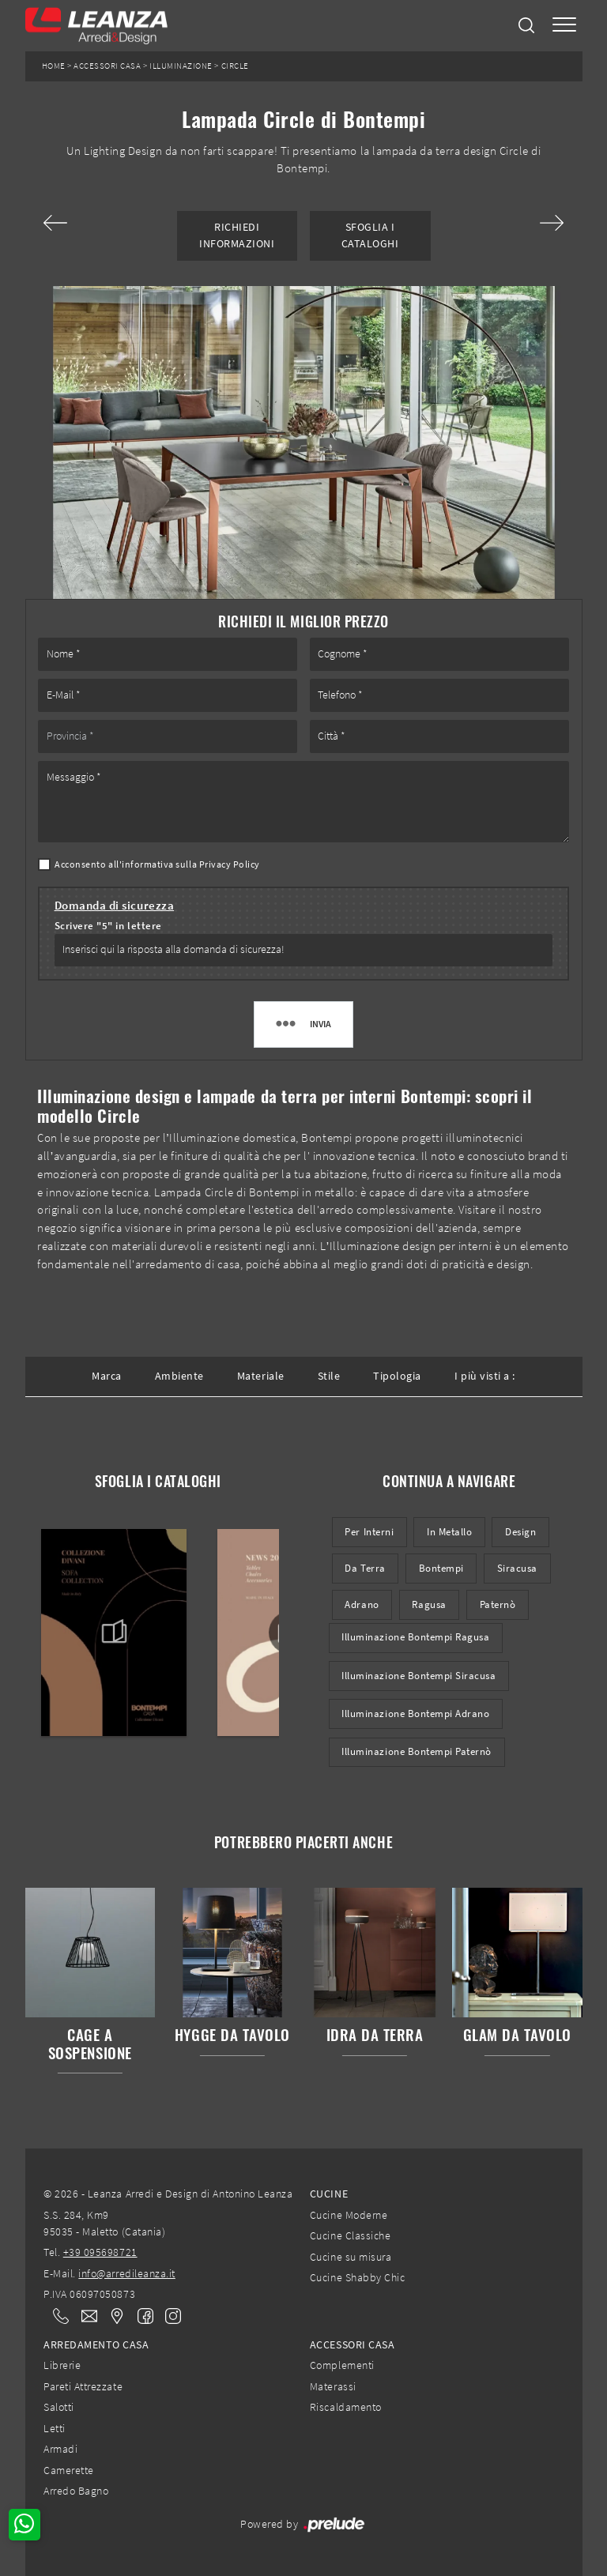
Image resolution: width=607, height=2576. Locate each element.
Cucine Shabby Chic (357, 2277)
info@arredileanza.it (126, 2273)
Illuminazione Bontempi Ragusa (415, 1637)
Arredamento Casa (96, 2344)
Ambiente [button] (179, 1376)
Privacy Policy (229, 864)
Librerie (62, 2365)
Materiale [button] (261, 1376)
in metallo (449, 1532)
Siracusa (517, 1568)
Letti (54, 2428)
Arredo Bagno (75, 2491)
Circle (235, 66)
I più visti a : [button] (484, 1376)
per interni (369, 1532)
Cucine (329, 2193)
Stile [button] (329, 1376)
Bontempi (441, 1568)
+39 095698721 (100, 2252)
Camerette (68, 2470)
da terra (365, 1568)
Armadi (60, 2449)
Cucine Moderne (348, 2215)
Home (54, 66)
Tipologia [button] (397, 1376)
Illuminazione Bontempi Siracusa (418, 1676)
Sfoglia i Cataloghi (370, 235)
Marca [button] (107, 1376)
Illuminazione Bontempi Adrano (415, 1713)
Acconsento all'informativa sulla (157, 864)
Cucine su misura (350, 2257)
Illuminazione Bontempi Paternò (416, 1751)
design (520, 1532)
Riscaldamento (346, 2407)
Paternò (498, 1604)
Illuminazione (181, 66)
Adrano (362, 1604)
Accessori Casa (107, 66)
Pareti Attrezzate (83, 2386)
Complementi (342, 2365)
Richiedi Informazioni (236, 235)
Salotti (58, 2407)
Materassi (333, 2386)
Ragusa (429, 1604)
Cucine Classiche (350, 2235)
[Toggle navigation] (564, 26)
